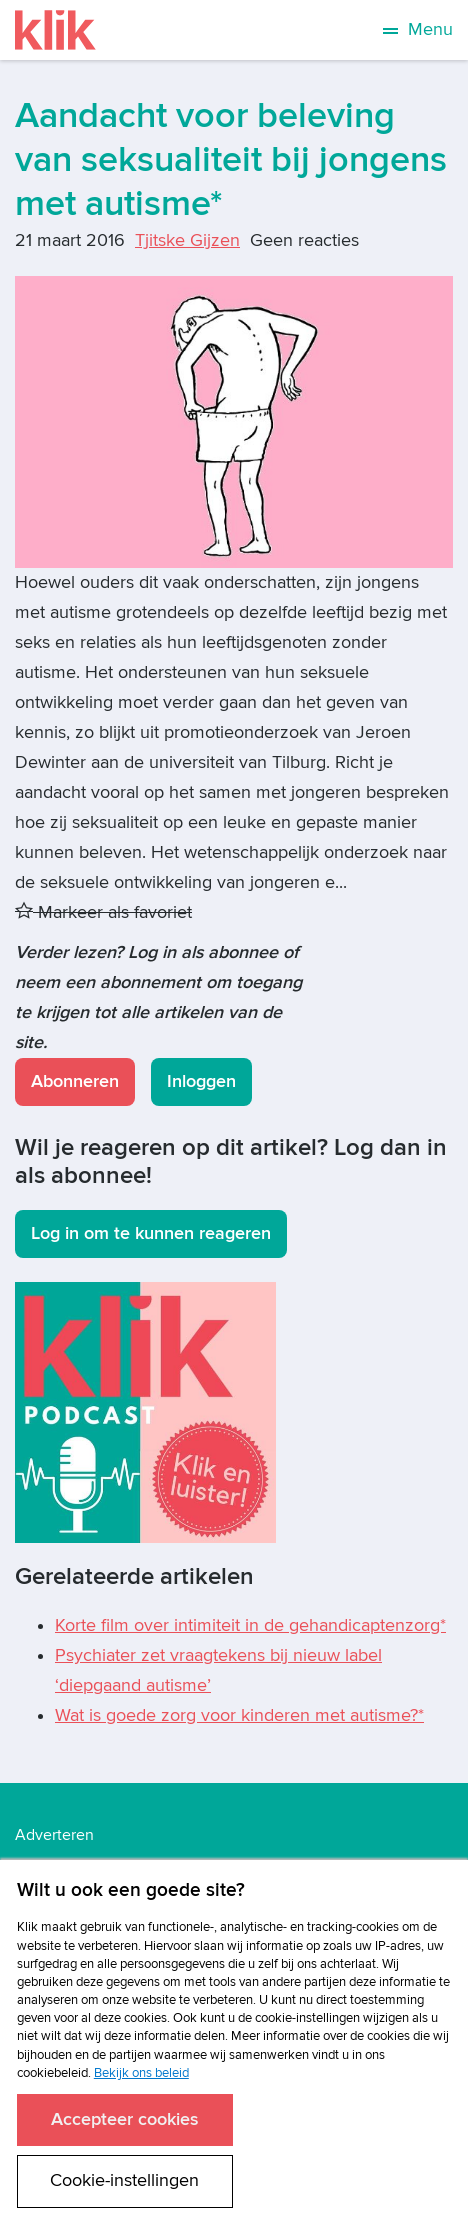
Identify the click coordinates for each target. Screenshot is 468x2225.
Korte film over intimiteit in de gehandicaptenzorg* (250, 1625)
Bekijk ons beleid (141, 2073)
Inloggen (201, 1081)
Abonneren (75, 1081)
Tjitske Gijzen (187, 240)
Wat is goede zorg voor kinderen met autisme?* (239, 1715)
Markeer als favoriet (103, 912)
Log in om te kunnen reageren (151, 1233)
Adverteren (54, 1835)
